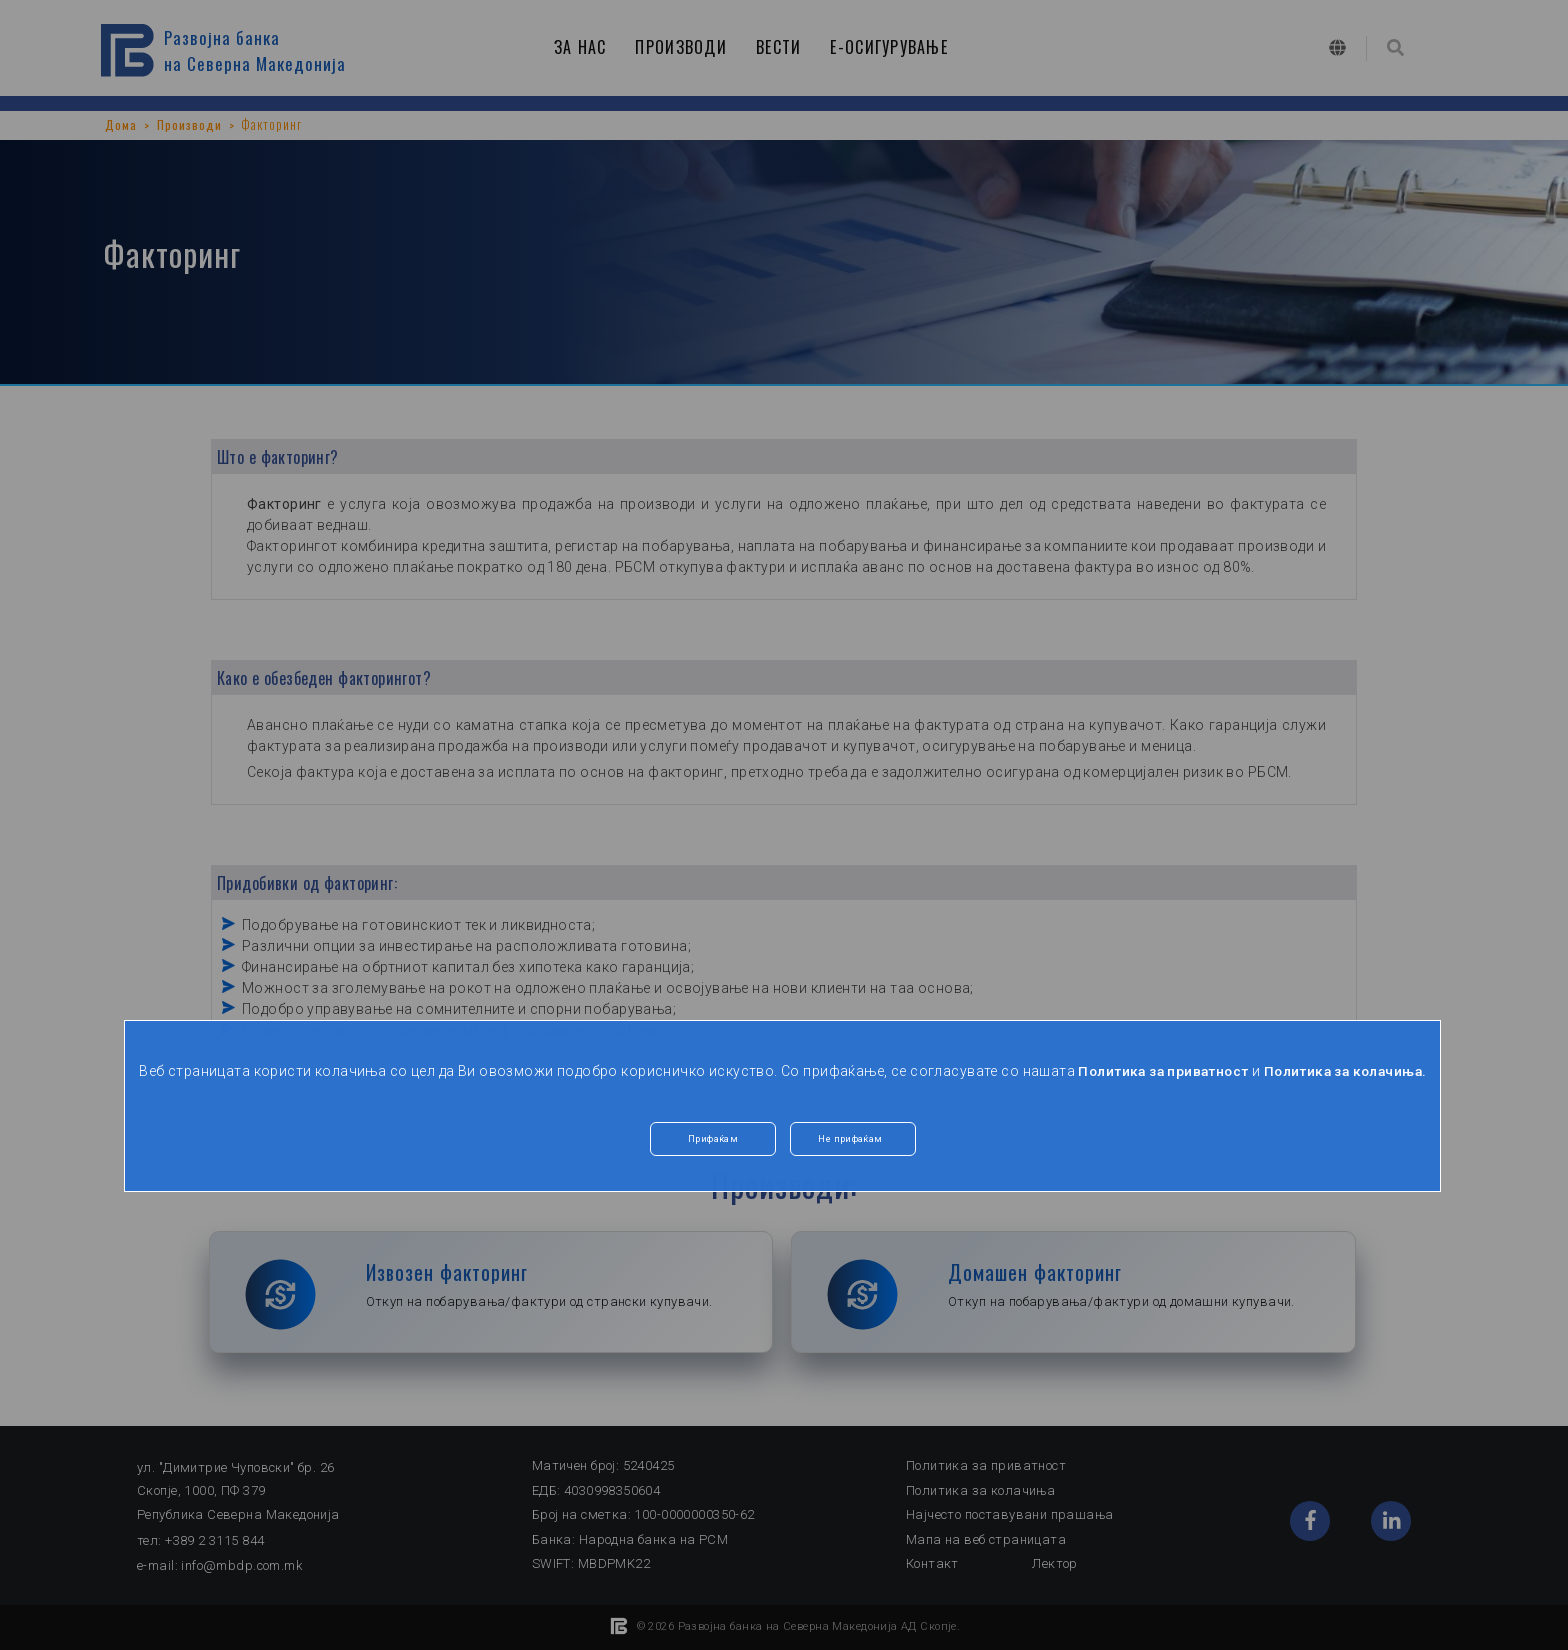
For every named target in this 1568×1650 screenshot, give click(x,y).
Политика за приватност (1200, 1071)
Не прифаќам (853, 1162)
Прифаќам (713, 1162)
